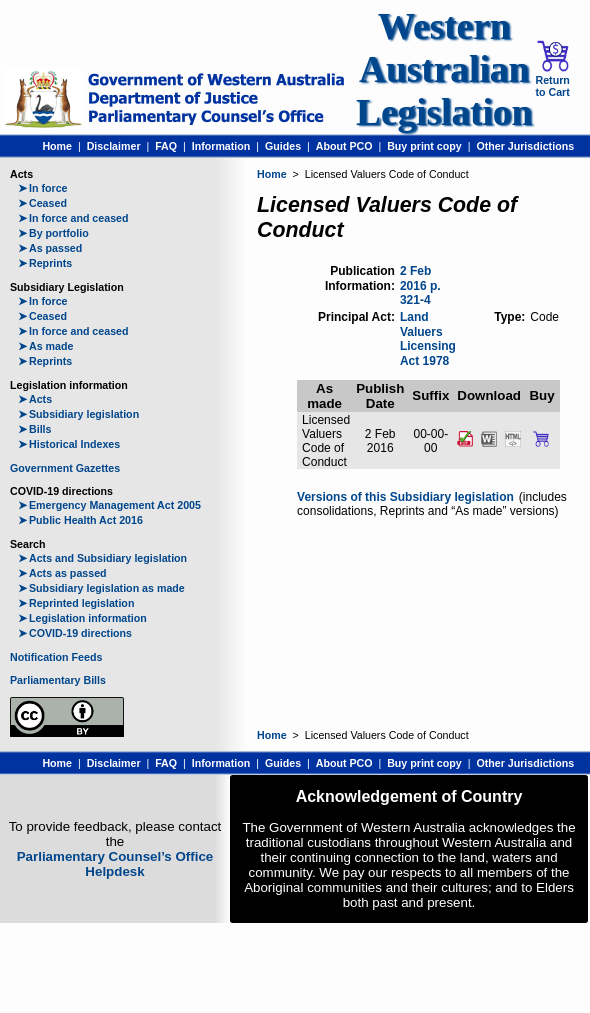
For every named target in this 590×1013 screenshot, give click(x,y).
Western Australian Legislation (444, 69)
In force (43, 188)
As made (45, 346)
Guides (283, 146)
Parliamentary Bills (58, 680)
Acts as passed (62, 573)
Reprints (45, 263)
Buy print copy (424, 146)
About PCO (344, 146)
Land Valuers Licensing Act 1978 (428, 339)
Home (57, 146)
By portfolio (53, 233)
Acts (35, 399)
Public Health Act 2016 (80, 520)
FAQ (166, 146)
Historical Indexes (69, 444)
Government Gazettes (65, 468)
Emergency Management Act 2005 (109, 505)
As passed (50, 248)
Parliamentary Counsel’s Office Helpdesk (115, 864)
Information (221, 146)
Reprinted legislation (76, 603)
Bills (35, 429)
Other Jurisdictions (525, 146)
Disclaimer (114, 146)
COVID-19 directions (75, 633)
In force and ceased (73, 218)
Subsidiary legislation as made (101, 588)
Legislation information (82, 618)
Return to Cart (552, 69)
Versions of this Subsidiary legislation (405, 497)
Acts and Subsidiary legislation (102, 558)
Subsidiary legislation (78, 414)
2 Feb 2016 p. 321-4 (420, 285)
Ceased (42, 203)
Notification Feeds (56, 657)
